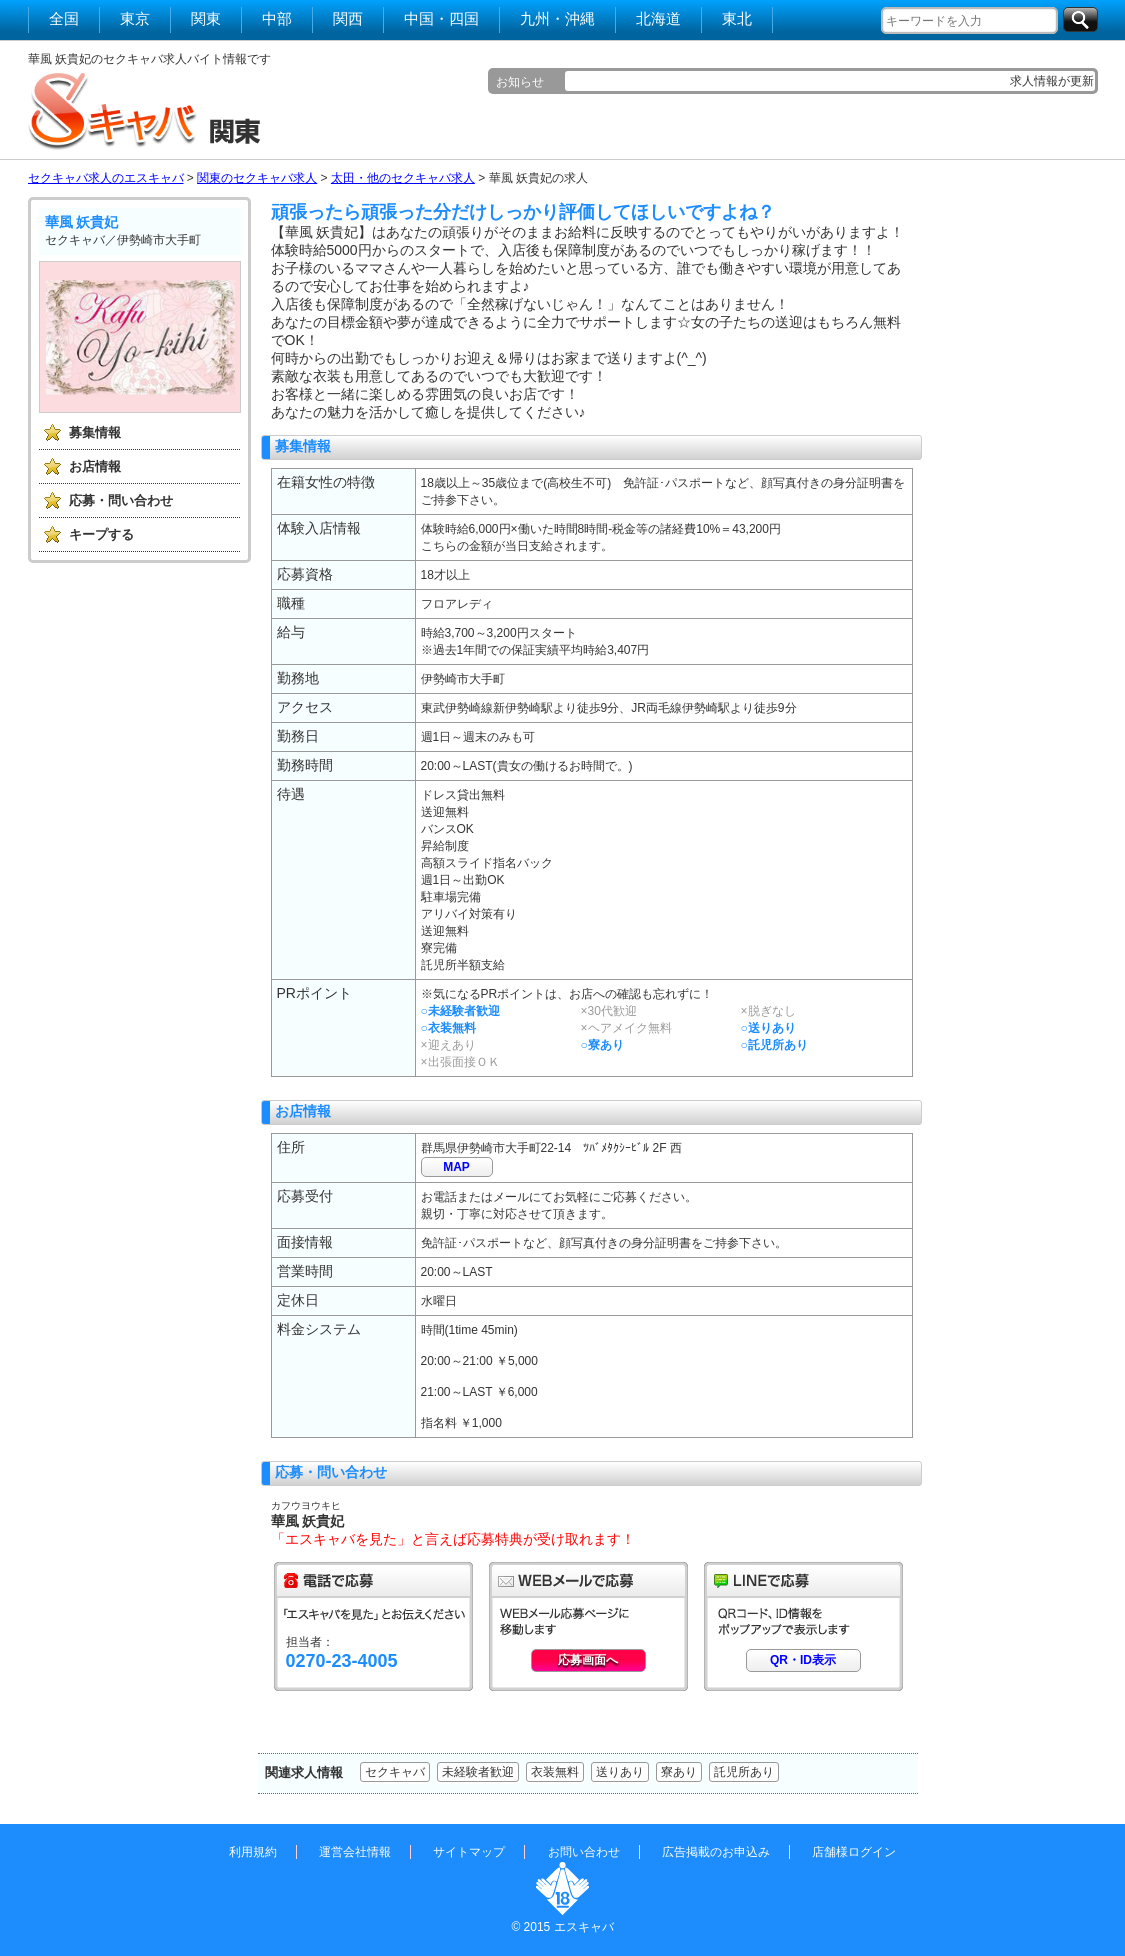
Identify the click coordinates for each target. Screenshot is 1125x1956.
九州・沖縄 (557, 18)
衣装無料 (555, 1772)
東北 (737, 18)
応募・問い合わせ (121, 500)
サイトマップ (469, 1852)
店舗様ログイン (854, 1852)
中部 (277, 18)
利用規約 (253, 1852)
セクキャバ (395, 1772)
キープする (101, 534)
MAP (456, 1167)
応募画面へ (588, 1660)
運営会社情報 (355, 1852)
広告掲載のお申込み (716, 1852)
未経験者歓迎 (478, 1772)
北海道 (658, 18)
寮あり (679, 1772)
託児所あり (744, 1772)
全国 (64, 18)
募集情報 (95, 432)
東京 (135, 18)
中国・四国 (441, 18)
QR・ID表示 (803, 1660)
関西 (348, 18)
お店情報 (95, 466)
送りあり (620, 1772)
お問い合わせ (584, 1852)
